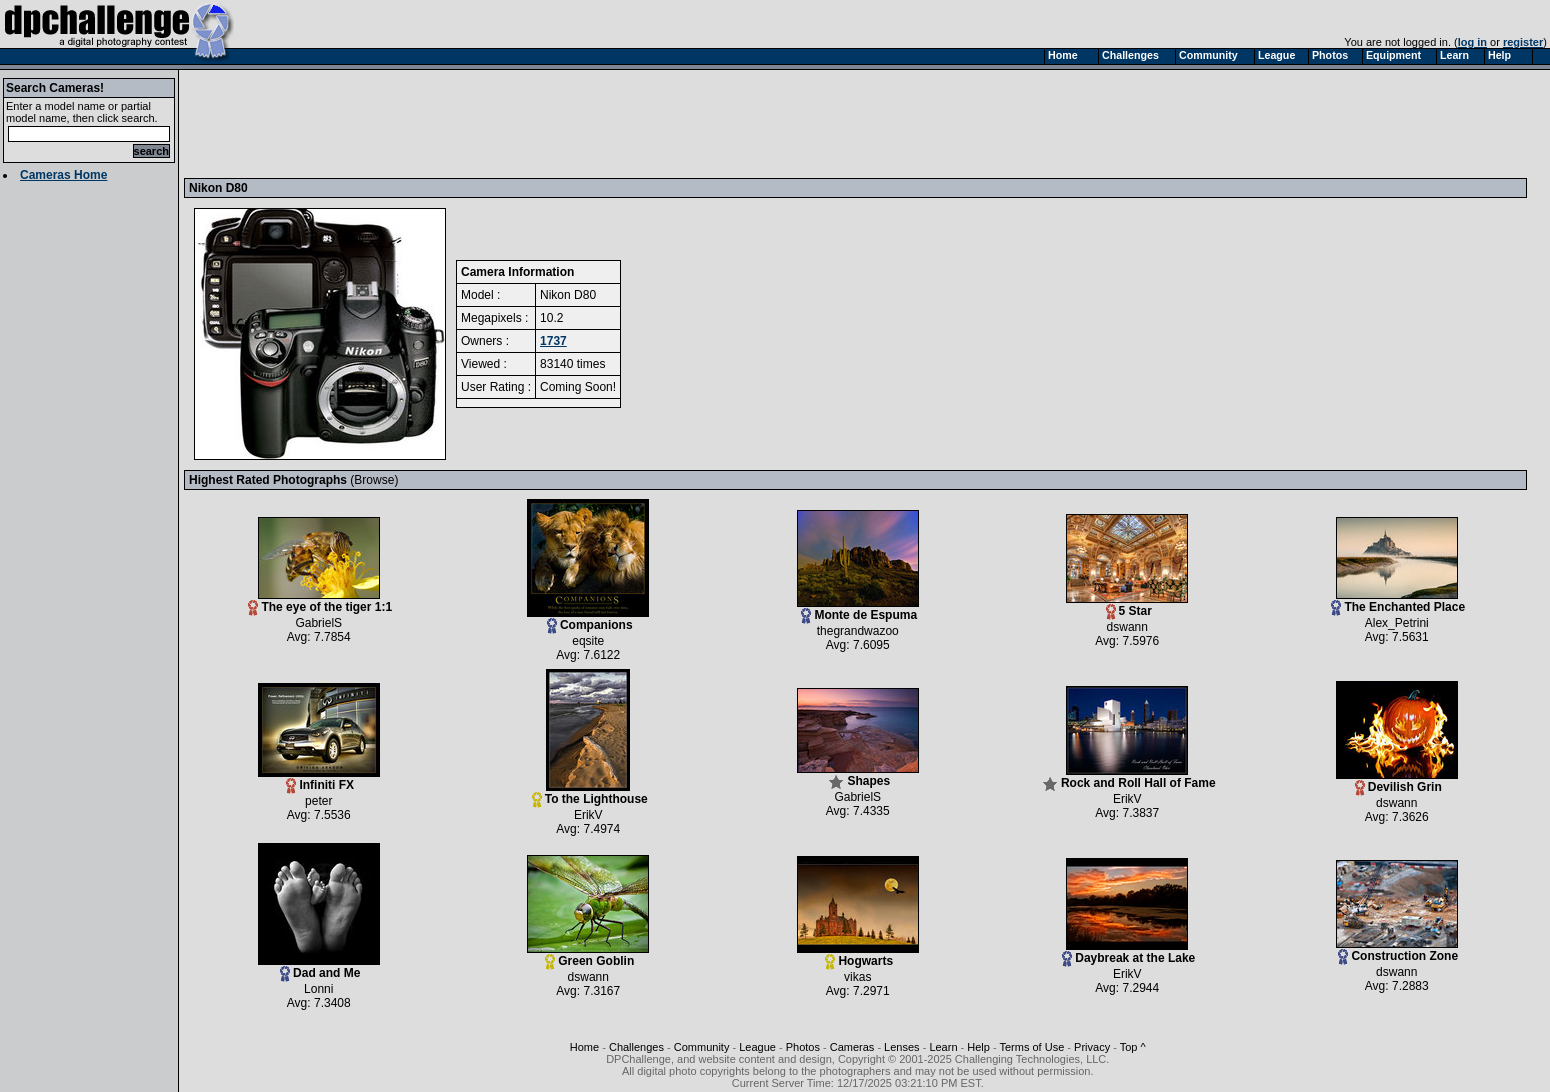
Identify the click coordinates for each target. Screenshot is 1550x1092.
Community (702, 1047)
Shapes (858, 775)
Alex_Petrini (1397, 623)
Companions (588, 619)
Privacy (1092, 1047)
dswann (1127, 627)
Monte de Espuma (858, 609)
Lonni (318, 989)
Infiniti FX (319, 779)
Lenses (901, 1047)
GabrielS (318, 623)
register (1523, 42)
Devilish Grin (1397, 781)
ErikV (588, 815)
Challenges (636, 1047)
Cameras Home (63, 175)
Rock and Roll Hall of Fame (1129, 777)
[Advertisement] (553, 123)
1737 (553, 341)
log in (1472, 42)
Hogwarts (858, 955)
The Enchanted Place (1398, 601)
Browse (374, 480)
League (757, 1047)
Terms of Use (1032, 1047)
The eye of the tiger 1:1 (320, 601)
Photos (803, 1047)
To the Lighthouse (590, 793)
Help (978, 1047)
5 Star (1127, 605)
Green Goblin (588, 955)
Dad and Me (319, 967)
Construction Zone (1397, 950)
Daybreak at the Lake (1128, 952)
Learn (943, 1047)
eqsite (588, 641)
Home (584, 1047)
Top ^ (1133, 1047)
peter (318, 801)
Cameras (852, 1047)
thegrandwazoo (858, 631)
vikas (857, 977)
